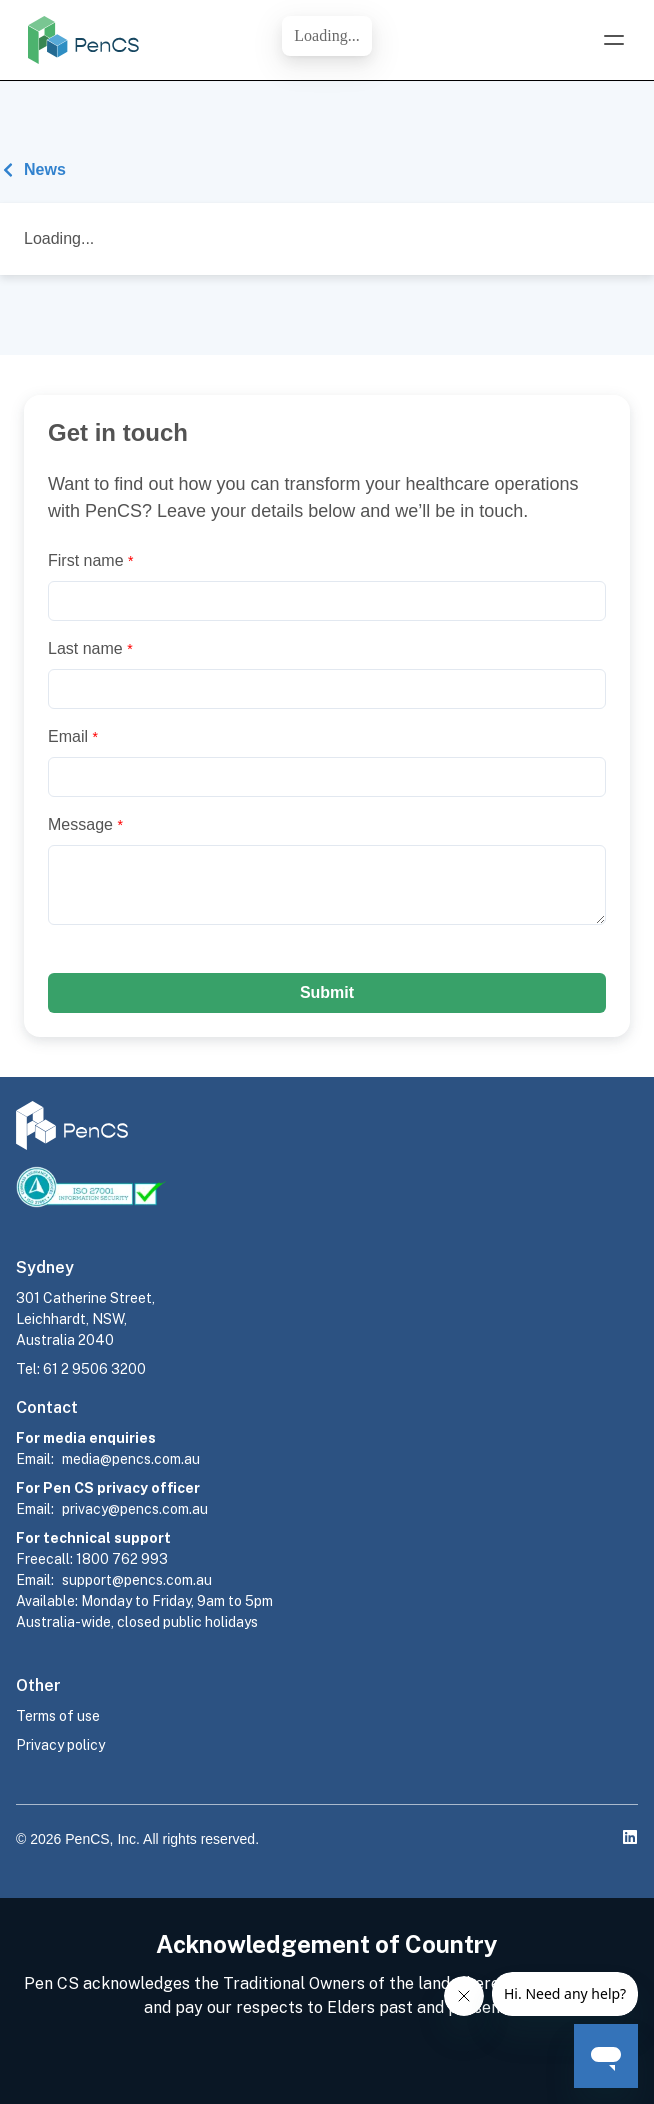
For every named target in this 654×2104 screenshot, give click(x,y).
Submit (327, 992)
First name (90, 560)
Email (73, 736)
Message (85, 824)
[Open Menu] (614, 40)
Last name (90, 648)
